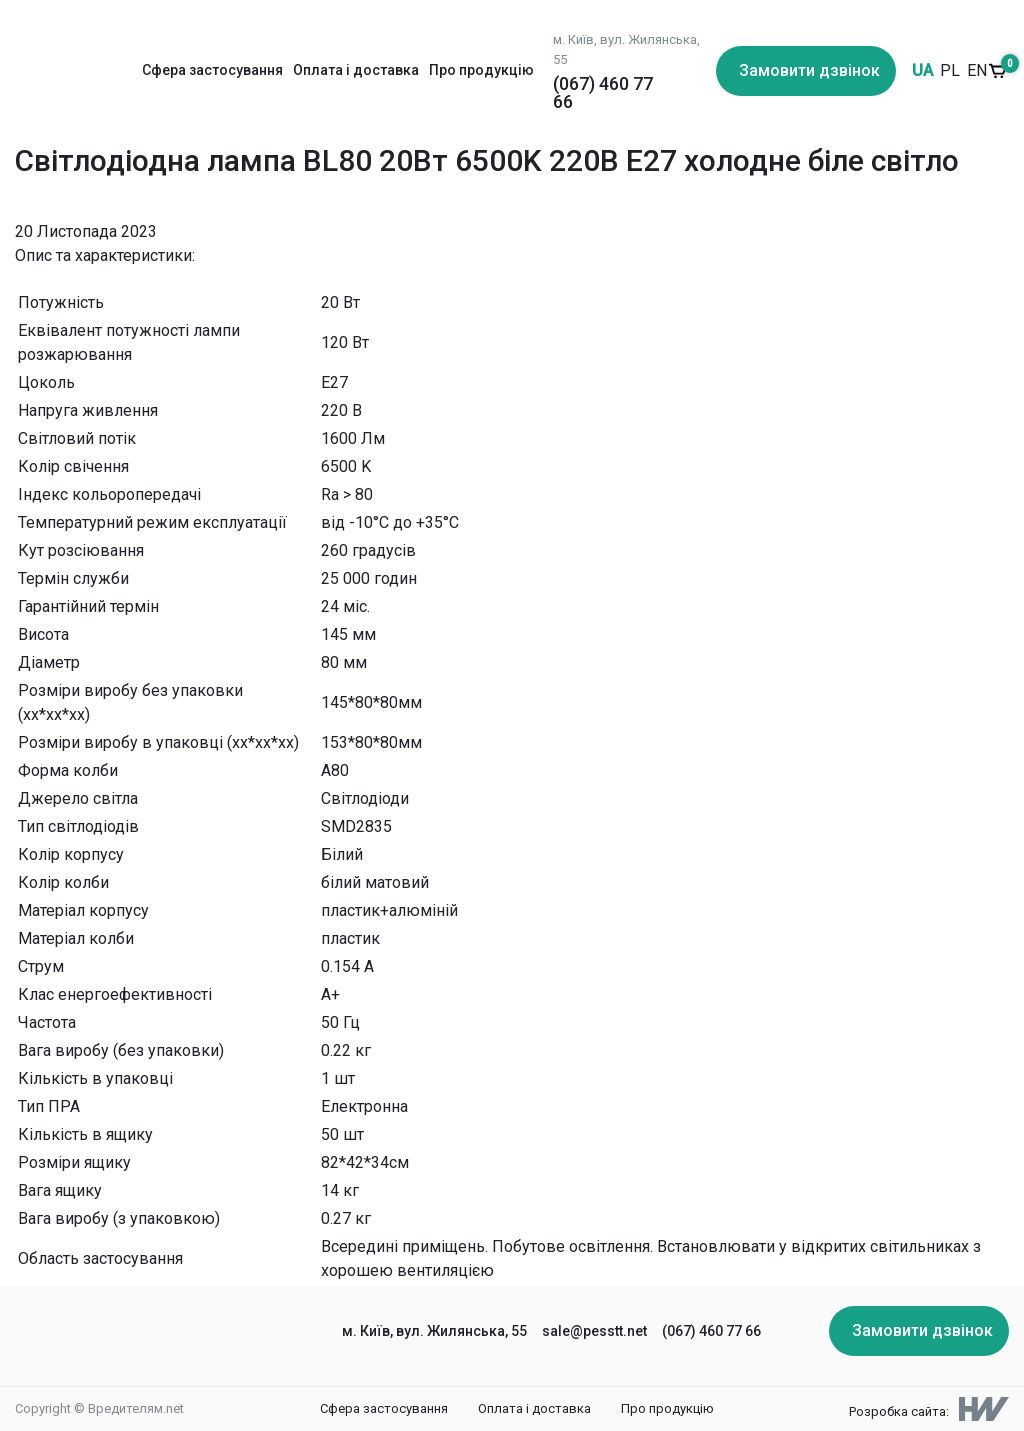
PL (950, 70)
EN (977, 70)
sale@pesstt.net (594, 1331)
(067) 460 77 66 (603, 93)
